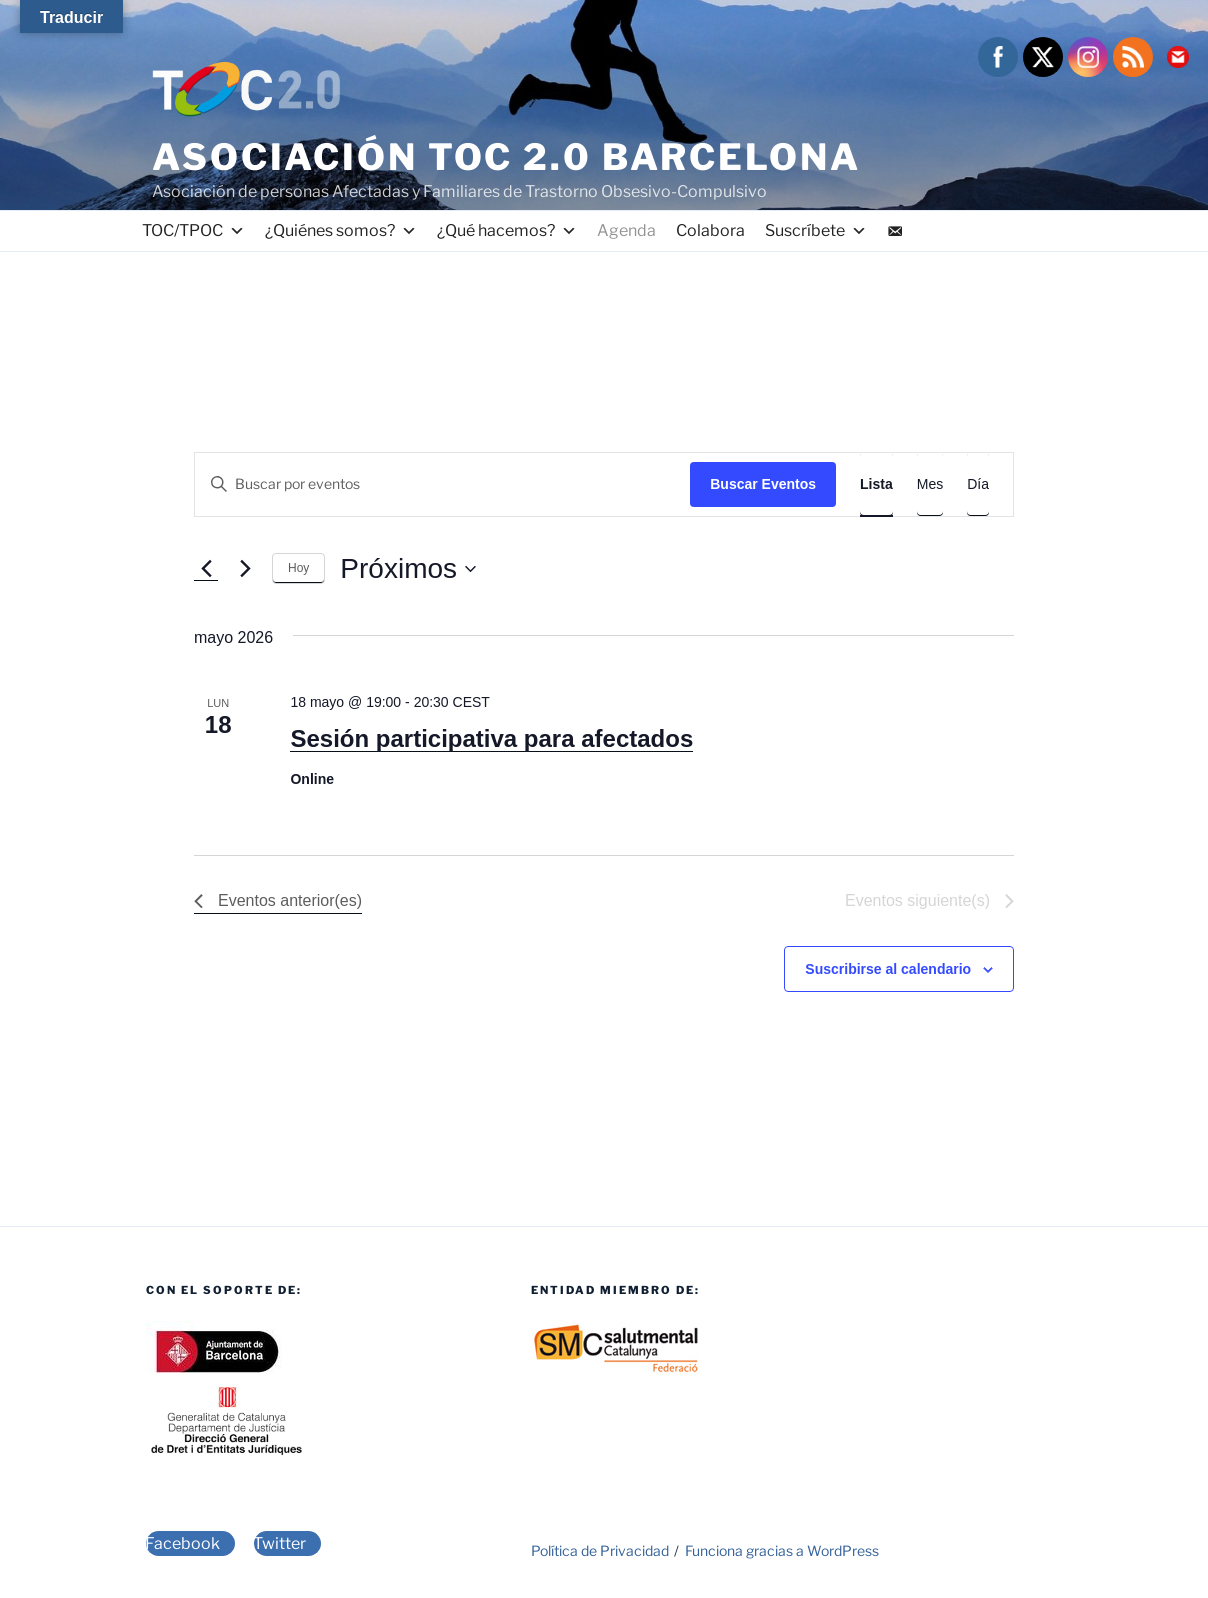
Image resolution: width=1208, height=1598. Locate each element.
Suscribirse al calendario (888, 969)
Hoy (298, 568)
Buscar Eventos (763, 484)
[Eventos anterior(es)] (206, 569)
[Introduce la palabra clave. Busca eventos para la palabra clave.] (442, 484)
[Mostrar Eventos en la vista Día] (978, 484)
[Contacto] (895, 231)
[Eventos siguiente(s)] (245, 569)
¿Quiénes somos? (341, 231)
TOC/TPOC (193, 231)
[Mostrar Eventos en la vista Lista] (876, 484)
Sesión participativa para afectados (491, 738)
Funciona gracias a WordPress (782, 1550)
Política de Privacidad (600, 1550)
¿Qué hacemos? (507, 231)
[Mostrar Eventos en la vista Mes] (930, 484)
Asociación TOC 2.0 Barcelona (506, 157)
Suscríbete (816, 231)
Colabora (710, 230)
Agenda (626, 230)
